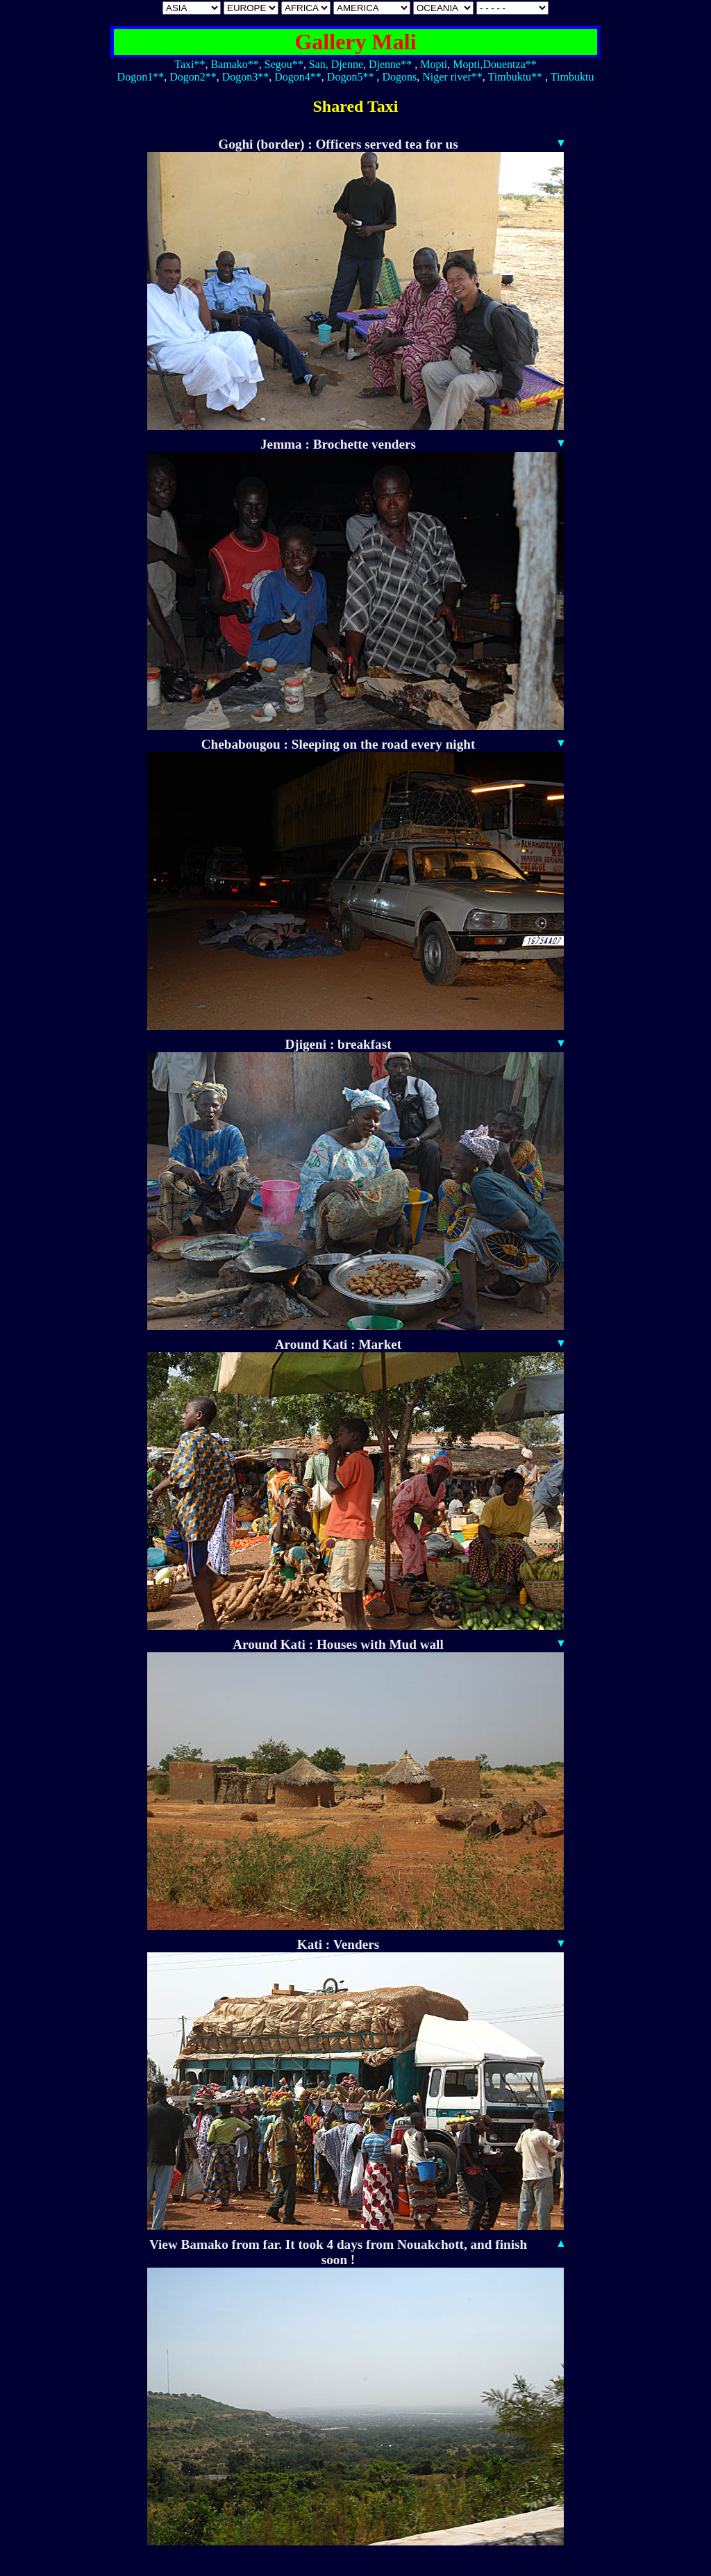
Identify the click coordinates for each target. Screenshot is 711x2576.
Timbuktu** (515, 77)
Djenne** (390, 64)
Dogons (399, 77)
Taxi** (189, 64)
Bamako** (234, 64)
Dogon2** (193, 77)
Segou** (284, 64)
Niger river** (452, 77)
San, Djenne (336, 64)
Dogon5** (350, 77)
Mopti (433, 64)
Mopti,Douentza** (494, 64)
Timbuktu (572, 77)
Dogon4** (297, 77)
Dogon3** (245, 77)
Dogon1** (141, 77)
